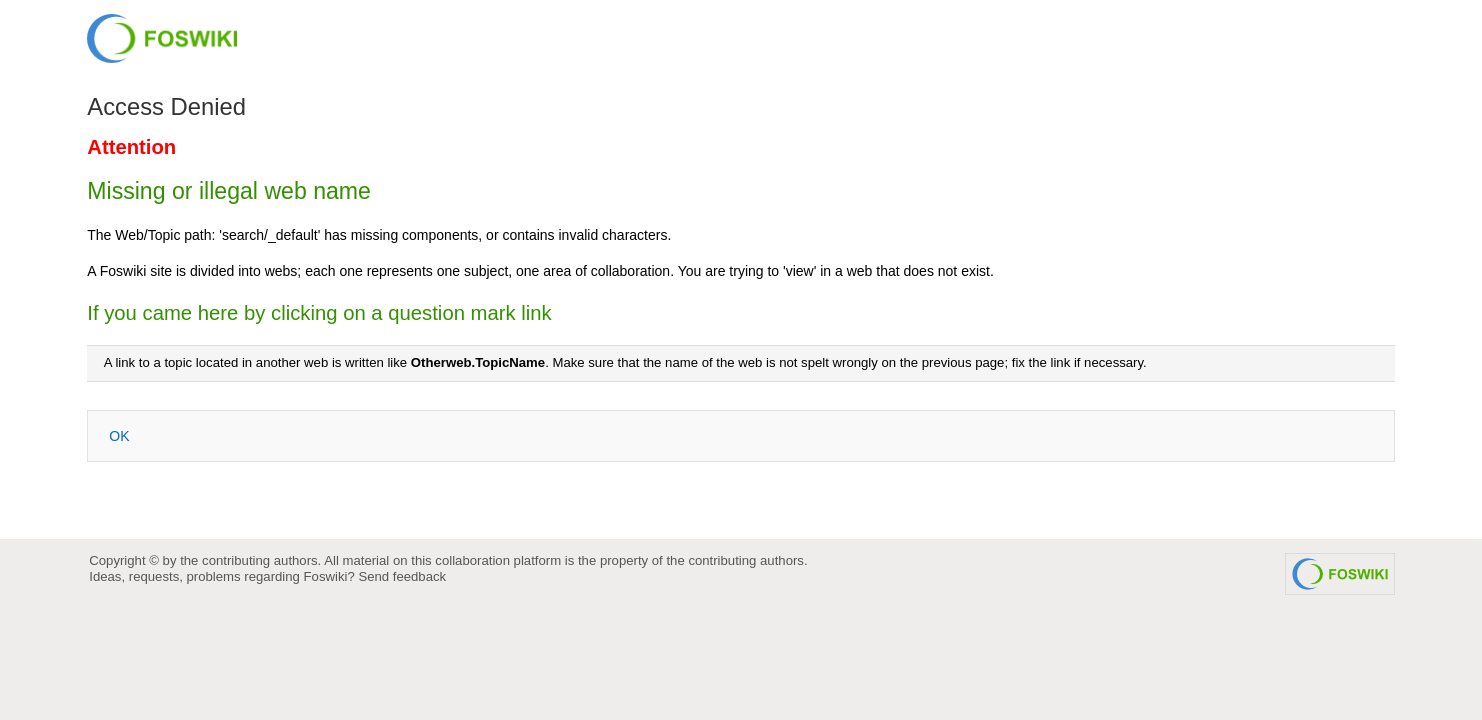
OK (119, 436)
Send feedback (402, 576)
